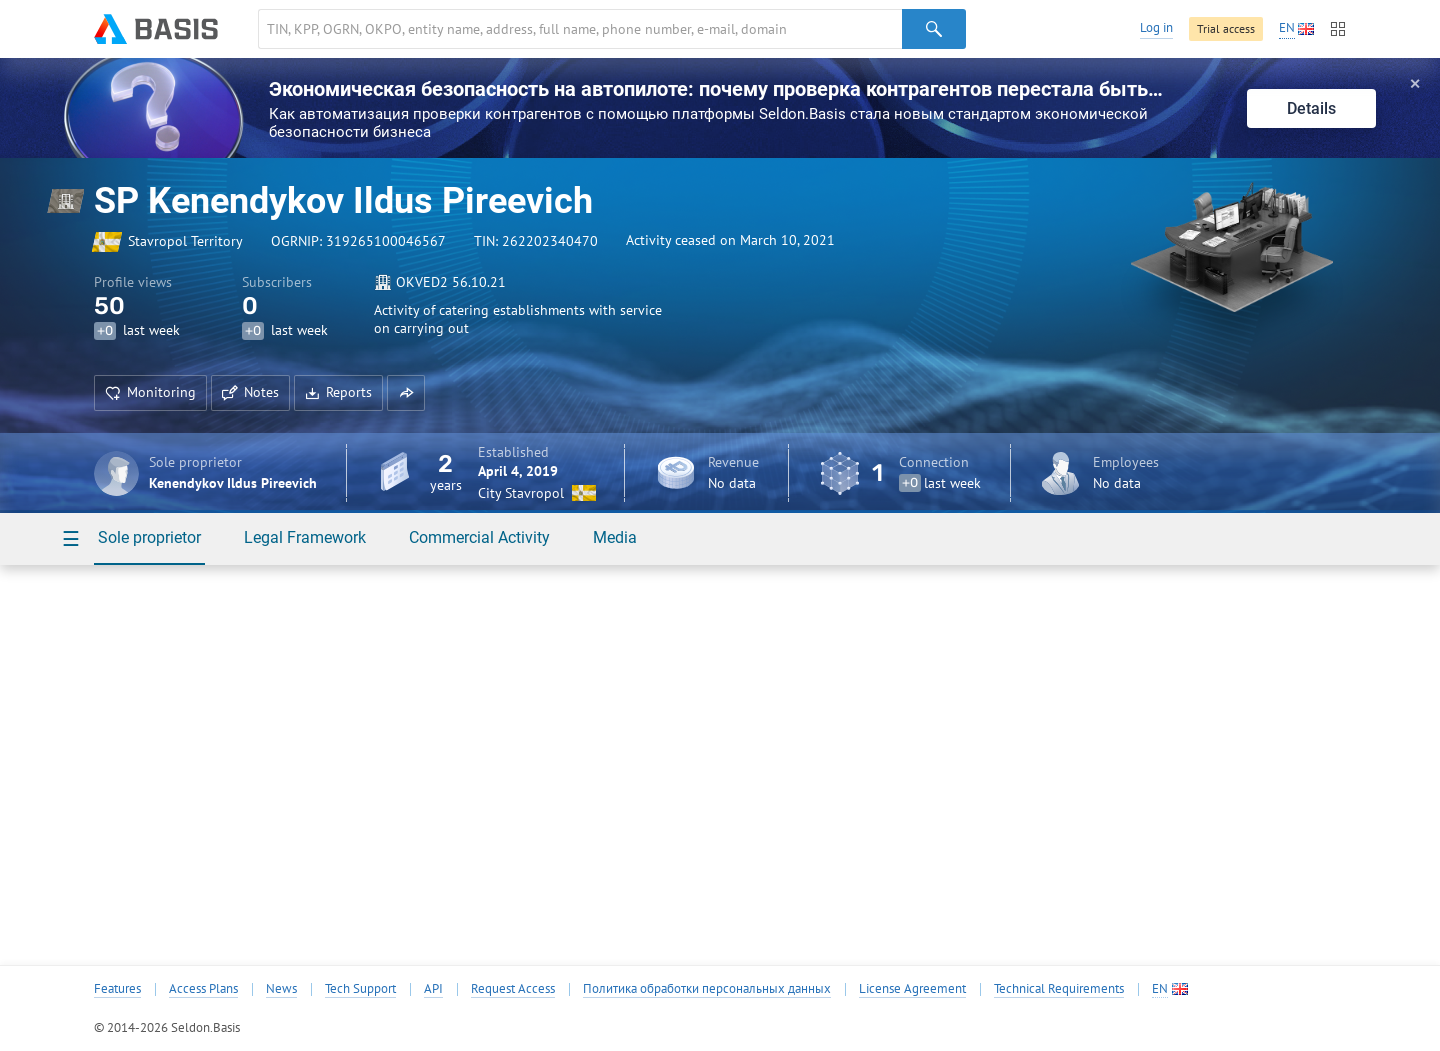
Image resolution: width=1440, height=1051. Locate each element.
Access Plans (203, 989)
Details (1311, 108)
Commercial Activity (479, 537)
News (281, 989)
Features (117, 989)
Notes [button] (250, 392)
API (433, 989)
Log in (1156, 27)
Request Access (513, 989)
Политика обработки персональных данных (707, 989)
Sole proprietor (149, 537)
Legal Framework (305, 537)
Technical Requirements (1059, 989)
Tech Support (360, 989)
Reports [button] (338, 392)
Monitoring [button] (150, 392)
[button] (406, 393)
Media (615, 537)
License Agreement (912, 989)
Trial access (1226, 28)
